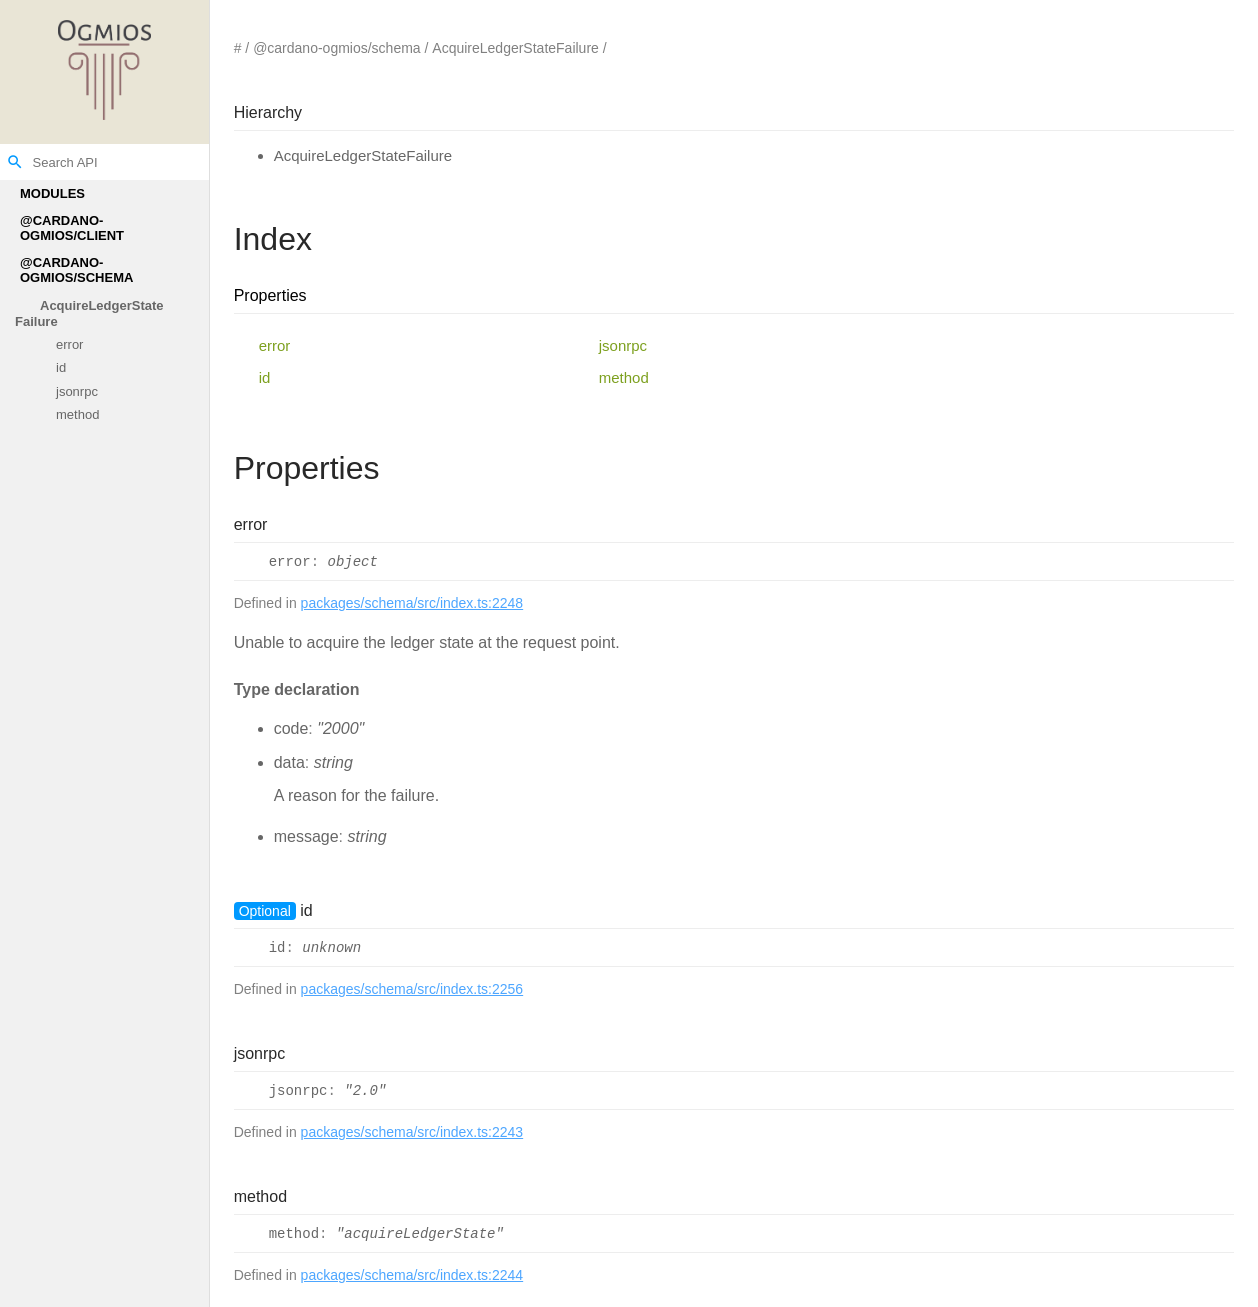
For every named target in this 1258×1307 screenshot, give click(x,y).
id (61, 368)
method (77, 415)
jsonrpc (77, 391)
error (69, 344)
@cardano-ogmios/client (72, 228)
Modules (52, 193)
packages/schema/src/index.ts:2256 (412, 989)
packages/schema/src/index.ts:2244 (412, 1275)
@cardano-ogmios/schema (76, 270)
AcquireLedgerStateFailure (89, 313)
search (15, 162)
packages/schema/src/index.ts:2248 (412, 603)
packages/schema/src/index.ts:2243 (412, 1132)
